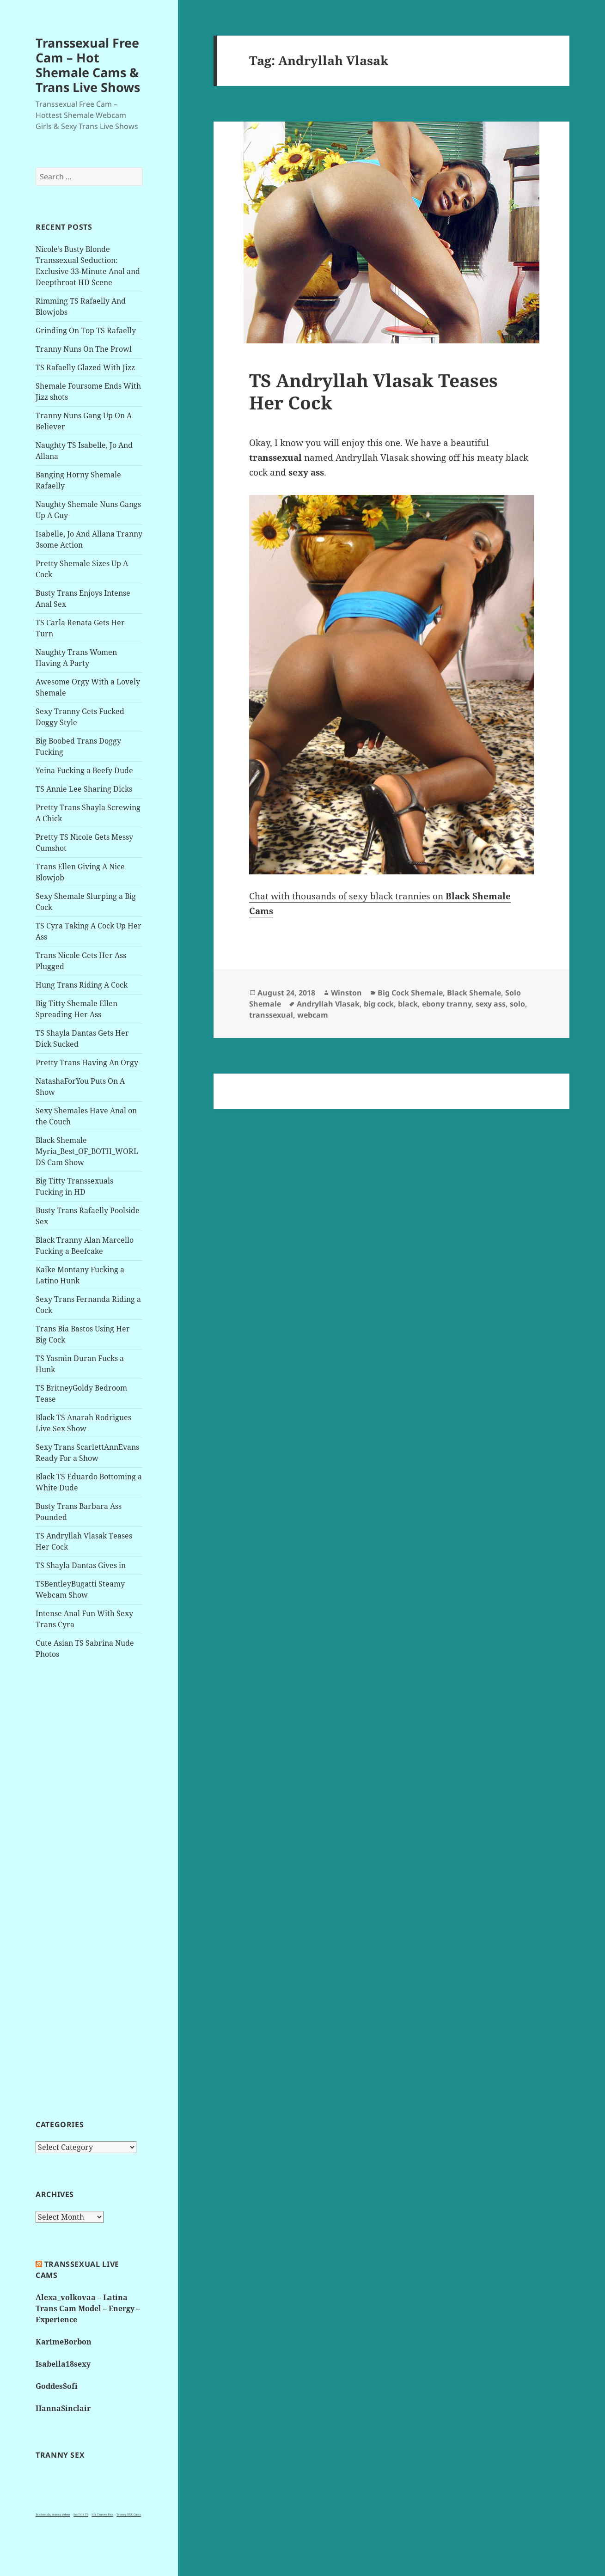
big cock (379, 1004)
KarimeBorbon (64, 2342)
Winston (346, 993)
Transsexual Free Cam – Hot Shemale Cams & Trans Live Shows (88, 65)
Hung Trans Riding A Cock (82, 985)
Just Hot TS (80, 2514)
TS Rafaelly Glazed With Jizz (85, 367)
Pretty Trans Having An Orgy (87, 1062)
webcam (312, 1015)
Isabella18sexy (63, 2364)
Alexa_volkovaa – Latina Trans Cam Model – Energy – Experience (88, 2308)
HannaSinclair (63, 2408)
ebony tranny (446, 1004)
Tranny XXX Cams (128, 2514)
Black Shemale (474, 993)
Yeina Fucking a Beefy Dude (84, 770)
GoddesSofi (57, 2386)
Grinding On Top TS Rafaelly (86, 330)
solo (517, 1004)
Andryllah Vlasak (328, 1004)
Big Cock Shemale (410, 993)
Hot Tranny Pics (102, 2514)
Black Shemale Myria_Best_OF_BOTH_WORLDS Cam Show (87, 1151)
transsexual (271, 1015)
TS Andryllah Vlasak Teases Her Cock (373, 391)
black (408, 1004)
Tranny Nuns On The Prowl (84, 349)
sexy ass (491, 1004)
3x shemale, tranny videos (53, 2514)
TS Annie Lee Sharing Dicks (84, 789)
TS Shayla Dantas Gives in (81, 1565)
